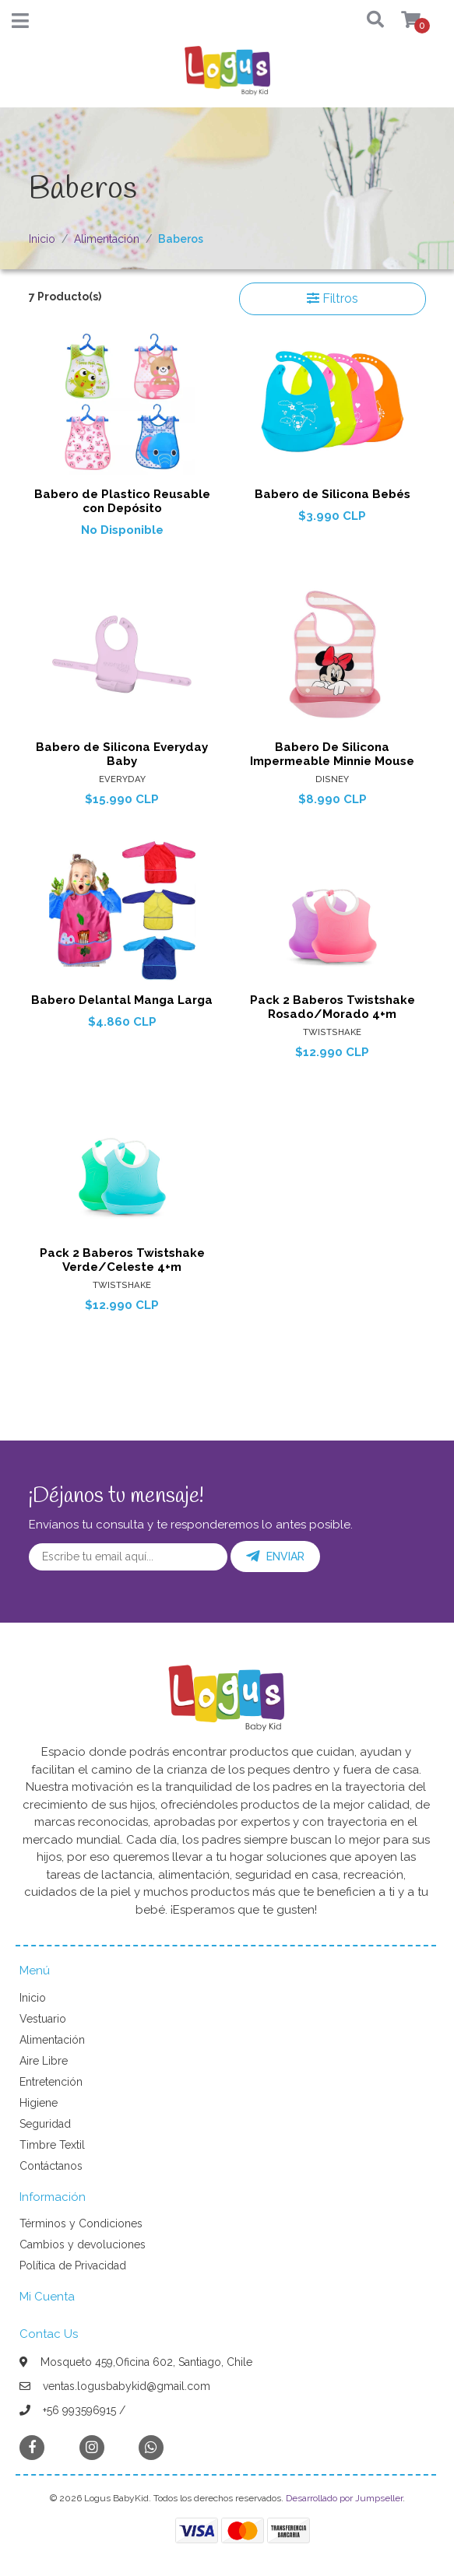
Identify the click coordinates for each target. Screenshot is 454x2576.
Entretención (51, 2082)
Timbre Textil (52, 2145)
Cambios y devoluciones (82, 2244)
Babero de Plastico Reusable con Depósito (122, 501)
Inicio (42, 239)
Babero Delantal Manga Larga (122, 1000)
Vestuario (42, 2019)
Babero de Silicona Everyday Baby (122, 754)
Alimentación (106, 239)
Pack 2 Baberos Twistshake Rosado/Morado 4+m (332, 1007)
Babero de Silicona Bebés (332, 494)
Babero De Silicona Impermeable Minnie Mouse (332, 754)
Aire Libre (43, 2061)
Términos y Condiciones (81, 2223)
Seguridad (45, 2124)
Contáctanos (51, 2166)
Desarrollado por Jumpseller (344, 2498)
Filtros (332, 298)
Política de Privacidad (72, 2265)
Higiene (38, 2103)
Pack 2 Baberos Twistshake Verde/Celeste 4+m (122, 1260)
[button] (362, 20)
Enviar (275, 1556)
